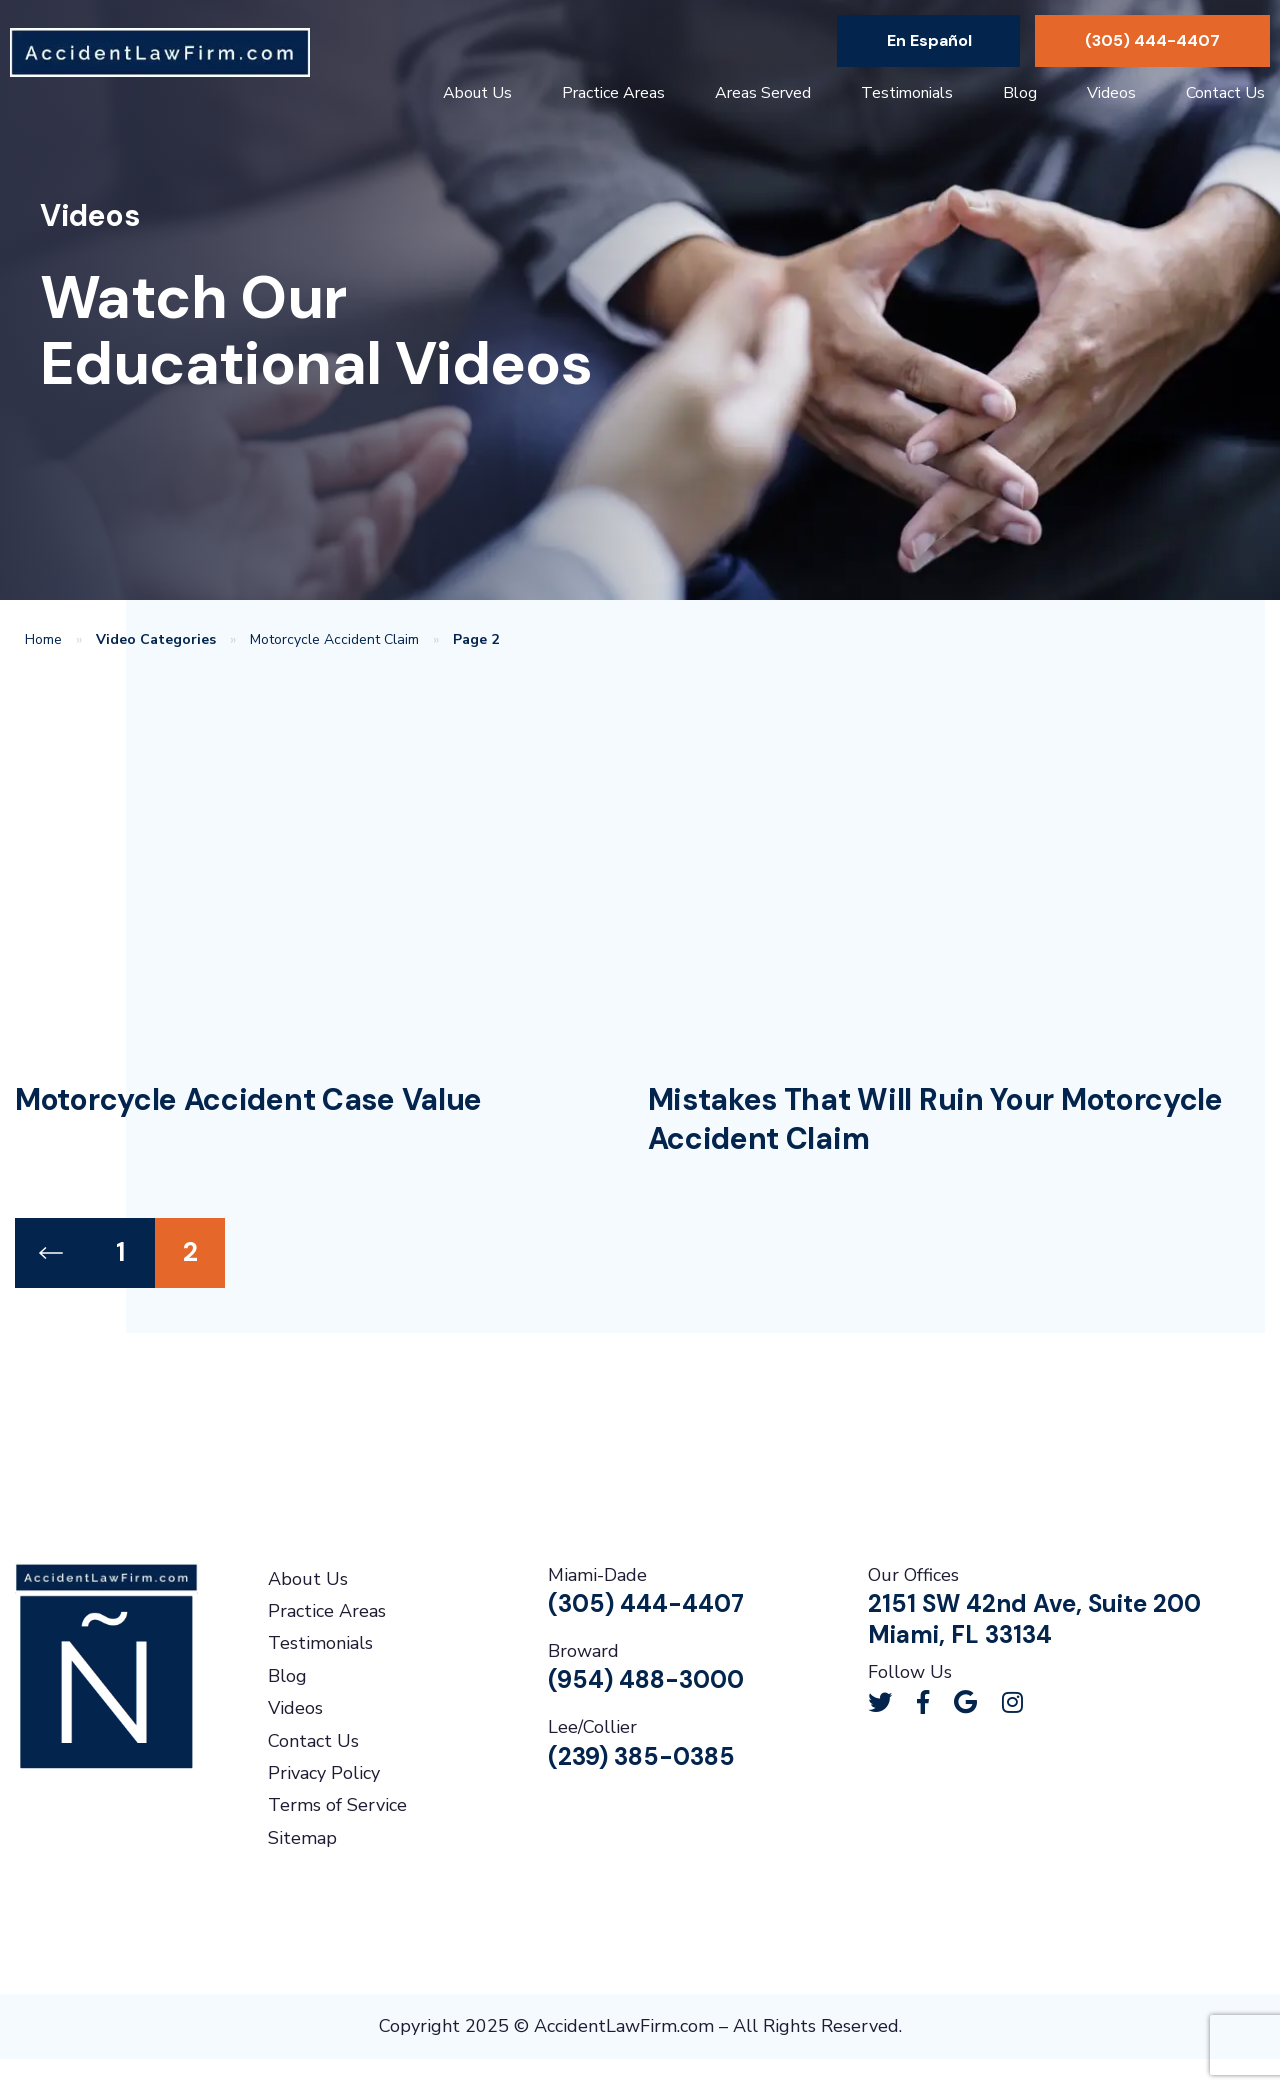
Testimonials (907, 93)
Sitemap (302, 1838)
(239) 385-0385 (641, 1756)
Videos (1111, 93)
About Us (477, 93)
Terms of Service (337, 1805)
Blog (1020, 93)
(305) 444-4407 (1152, 40)
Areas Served (763, 93)
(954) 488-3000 (646, 1679)
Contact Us (1225, 93)
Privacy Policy (324, 1773)
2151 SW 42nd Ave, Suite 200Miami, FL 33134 (1034, 1619)
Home (43, 639)
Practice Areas (613, 93)
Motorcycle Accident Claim (334, 639)
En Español (929, 40)
